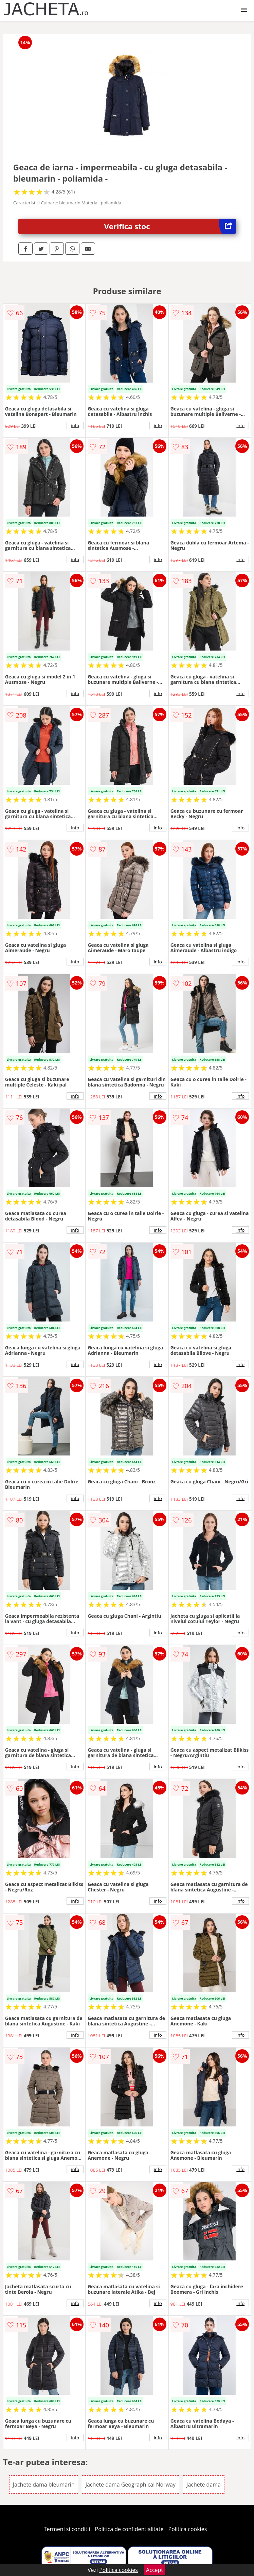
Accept (154, 2570)
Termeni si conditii (67, 2529)
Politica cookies (187, 2529)
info (75, 425)
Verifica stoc (170, 226)
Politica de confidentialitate (129, 2529)
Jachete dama (203, 2484)
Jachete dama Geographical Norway (131, 2484)
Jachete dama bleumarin (44, 2484)
